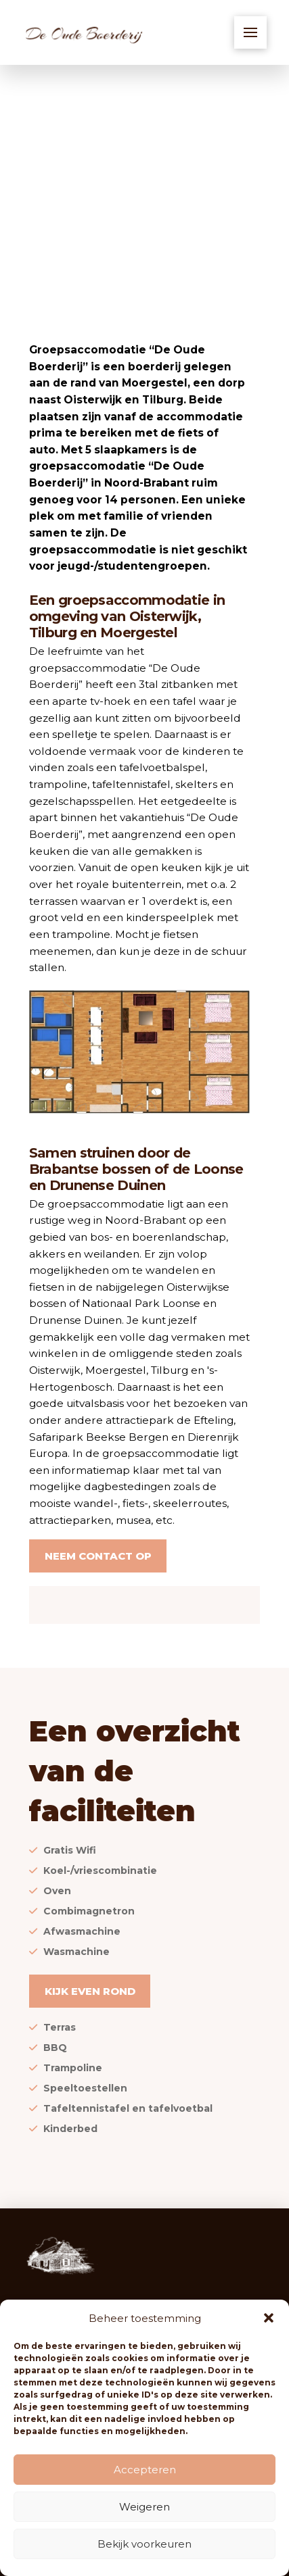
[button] (268, 2318)
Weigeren (144, 2506)
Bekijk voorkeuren (144, 2543)
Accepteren (145, 2469)
